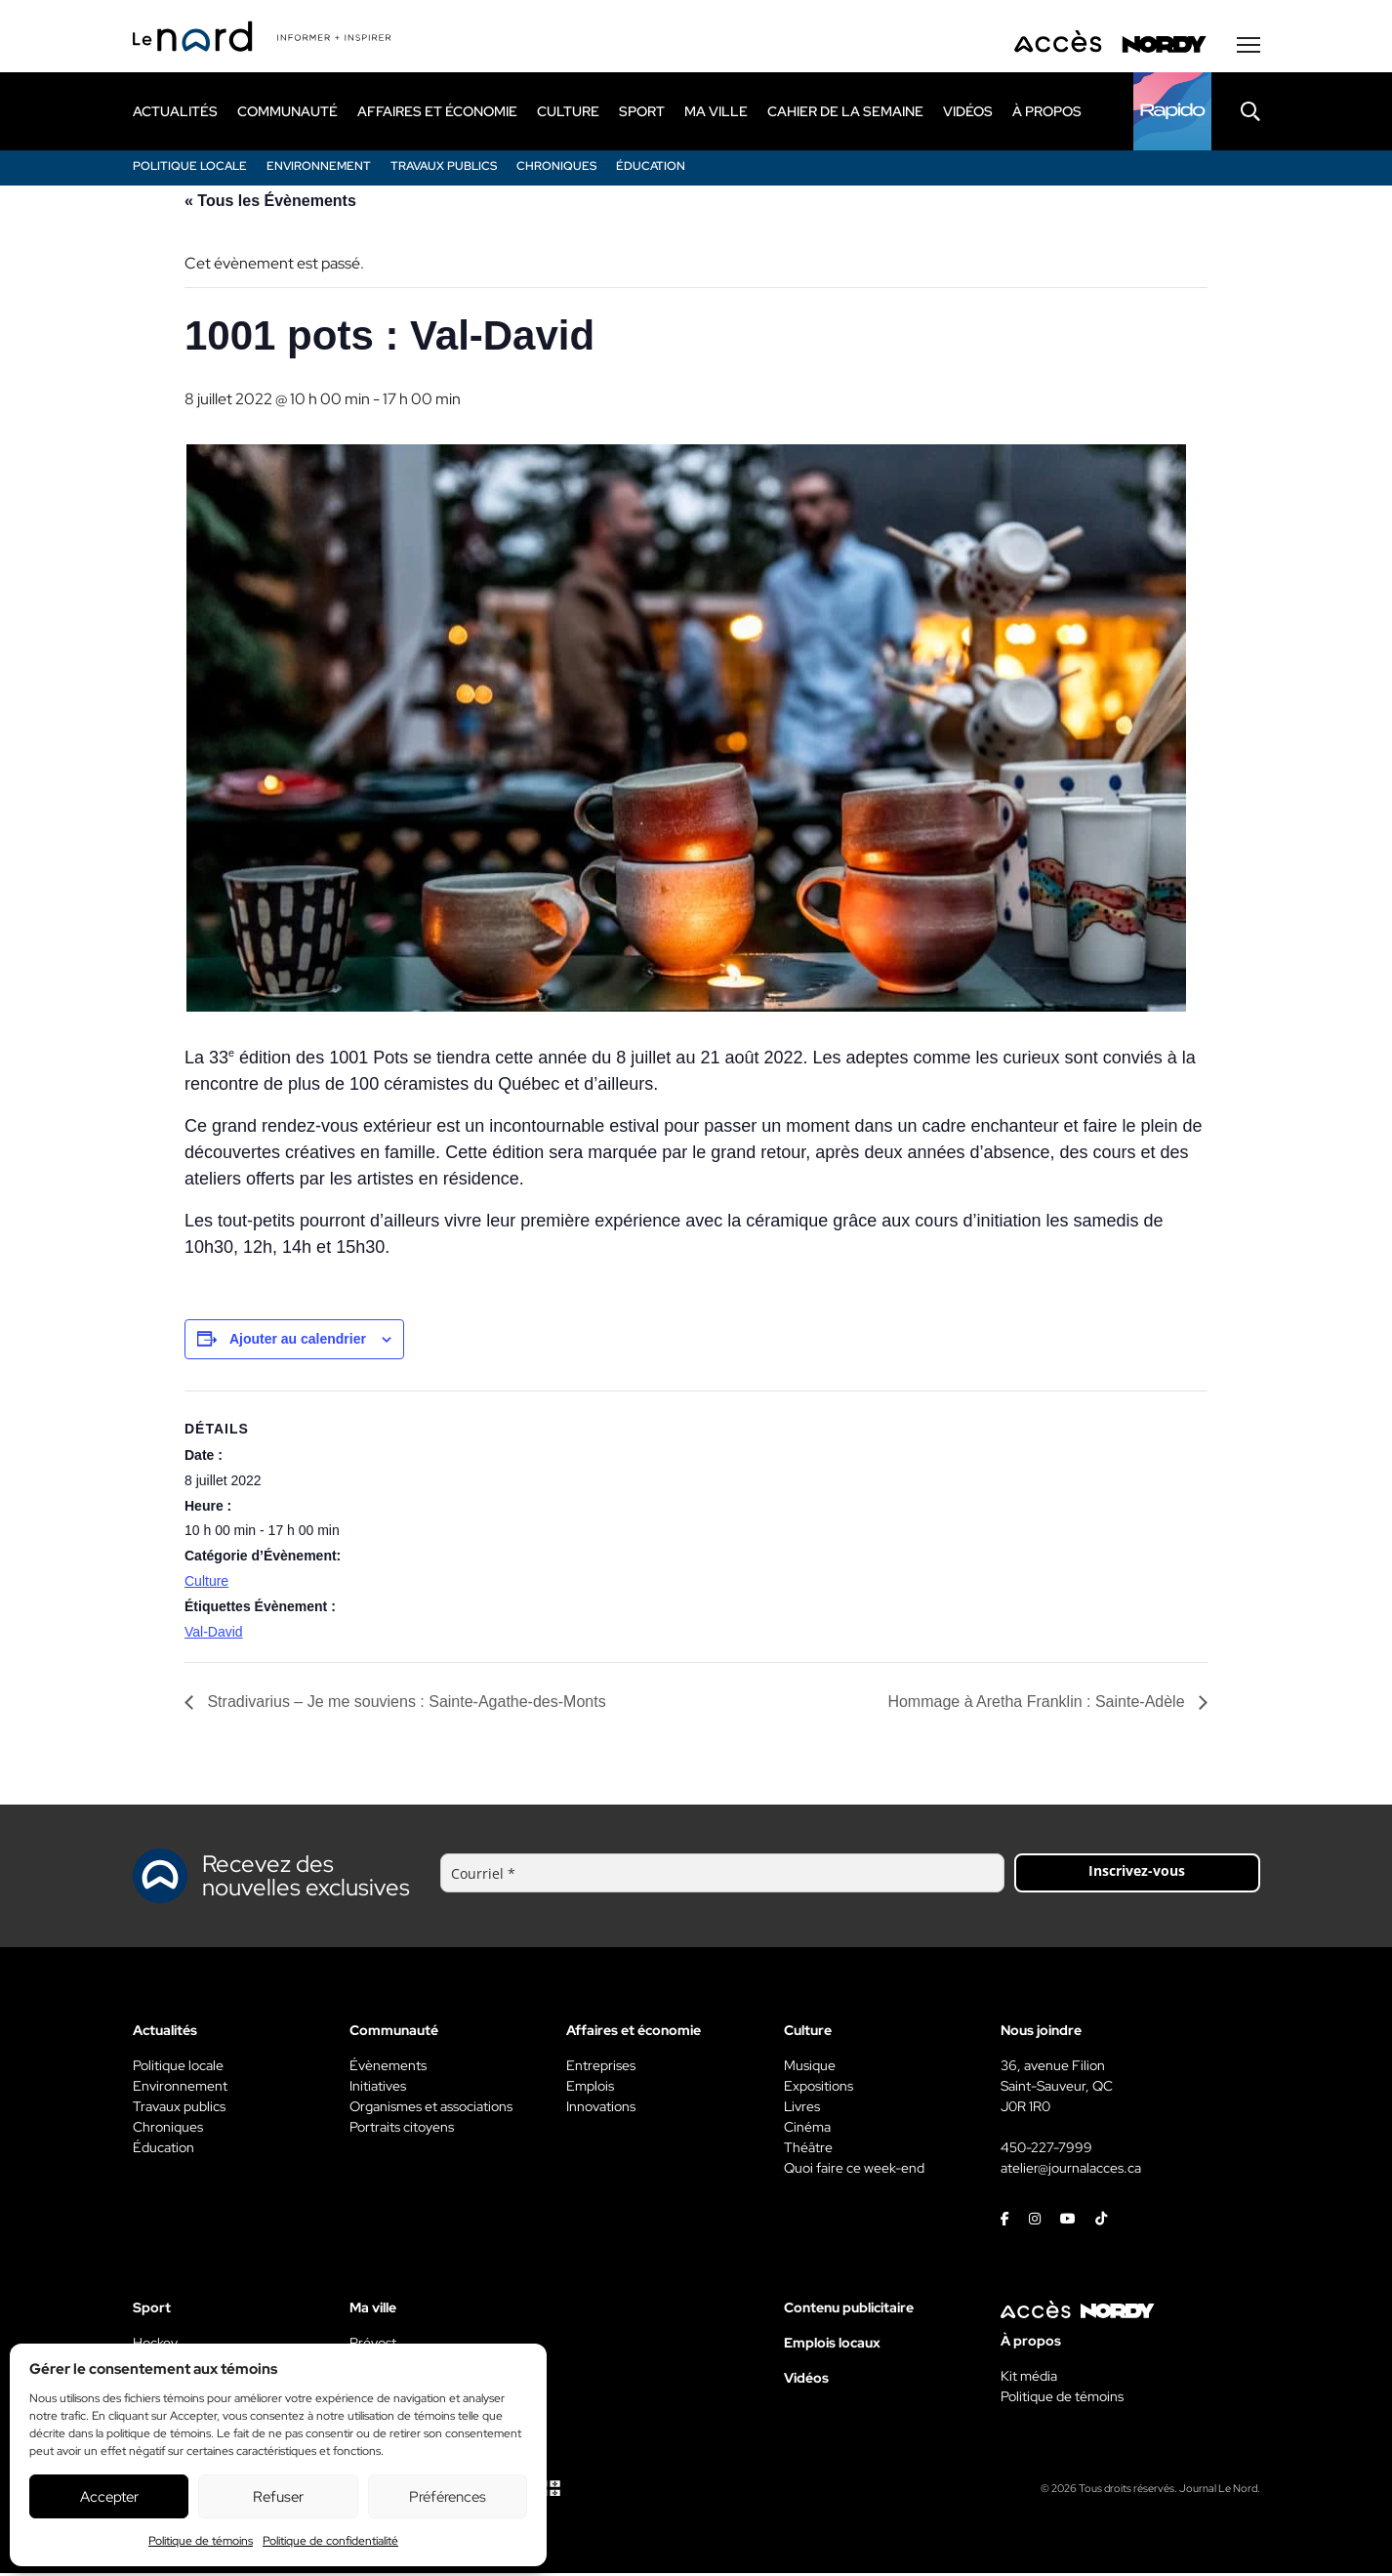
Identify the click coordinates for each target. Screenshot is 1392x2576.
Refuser (278, 2497)
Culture (206, 1584)
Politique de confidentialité (330, 2541)
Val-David (213, 1634)
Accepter (109, 2497)
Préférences (447, 2497)
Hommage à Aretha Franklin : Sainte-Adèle (1038, 1704)
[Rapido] (1172, 114)
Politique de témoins (200, 2541)
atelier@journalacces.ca (1071, 2171)
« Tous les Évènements (270, 203)
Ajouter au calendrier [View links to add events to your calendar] (297, 1342)
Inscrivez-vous (1136, 1873)
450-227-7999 (1046, 2150)
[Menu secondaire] (1248, 48)
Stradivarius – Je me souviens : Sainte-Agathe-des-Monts (404, 1704)
